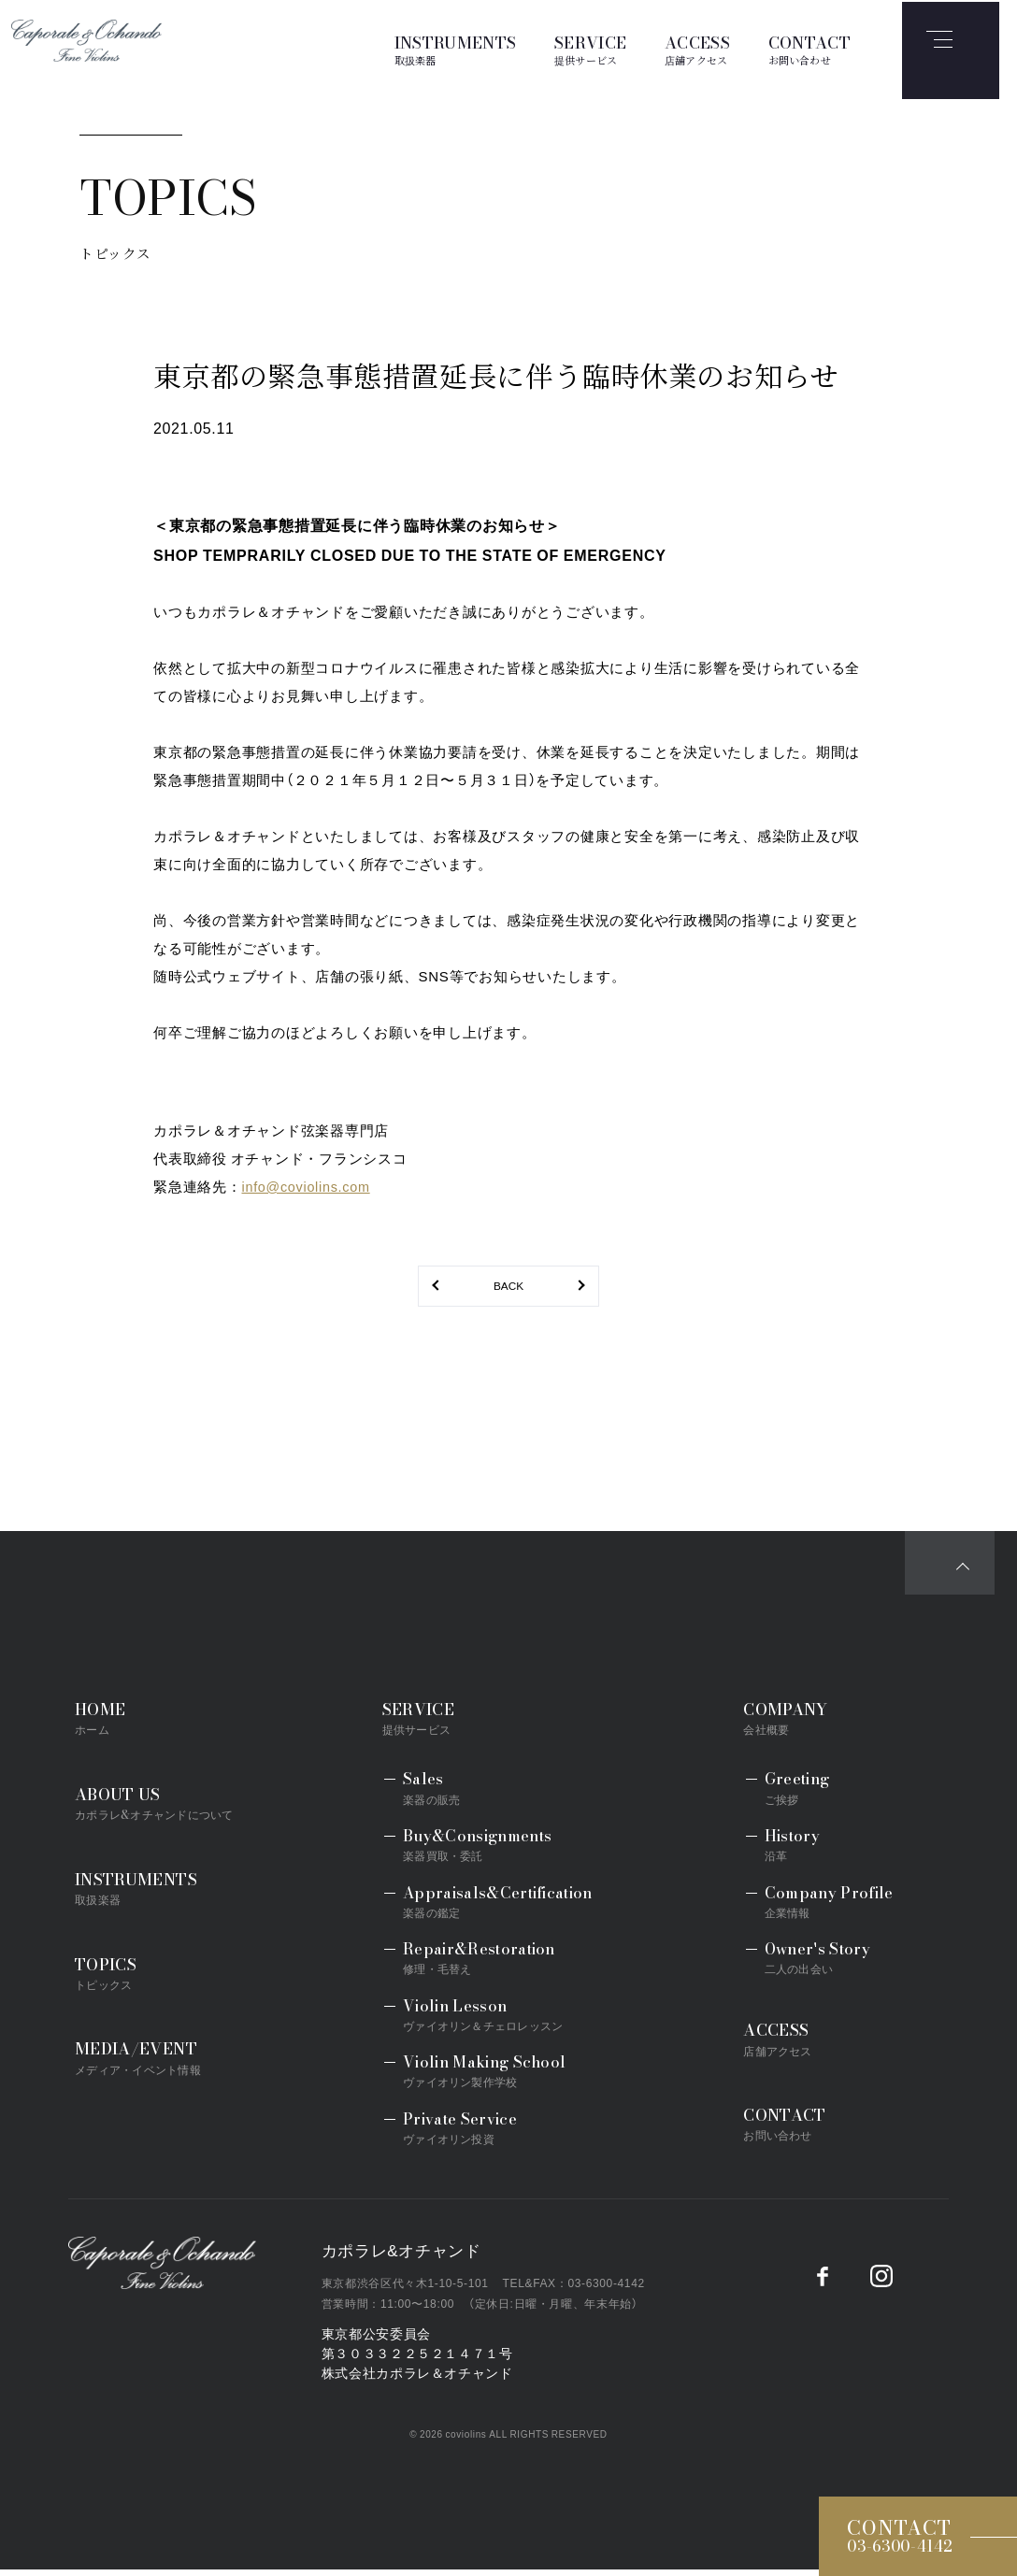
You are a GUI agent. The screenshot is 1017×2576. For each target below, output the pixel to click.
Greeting (797, 1795)
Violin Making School (489, 2078)
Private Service (465, 2134)
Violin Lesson (487, 2021)
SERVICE (590, 49)
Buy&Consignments (482, 1851)
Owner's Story (817, 1964)
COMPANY (800, 1725)
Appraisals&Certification (502, 1908)
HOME (110, 1725)
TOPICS (119, 1976)
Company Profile (829, 1908)
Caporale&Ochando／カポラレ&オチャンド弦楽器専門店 (185, 2277)
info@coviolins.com (309, 1189)
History (792, 1851)
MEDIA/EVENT (158, 2060)
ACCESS (697, 49)
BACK (508, 1289)
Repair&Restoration (484, 1964)
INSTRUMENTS (455, 49)
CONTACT (809, 49)
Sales (436, 1795)
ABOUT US (157, 1809)
